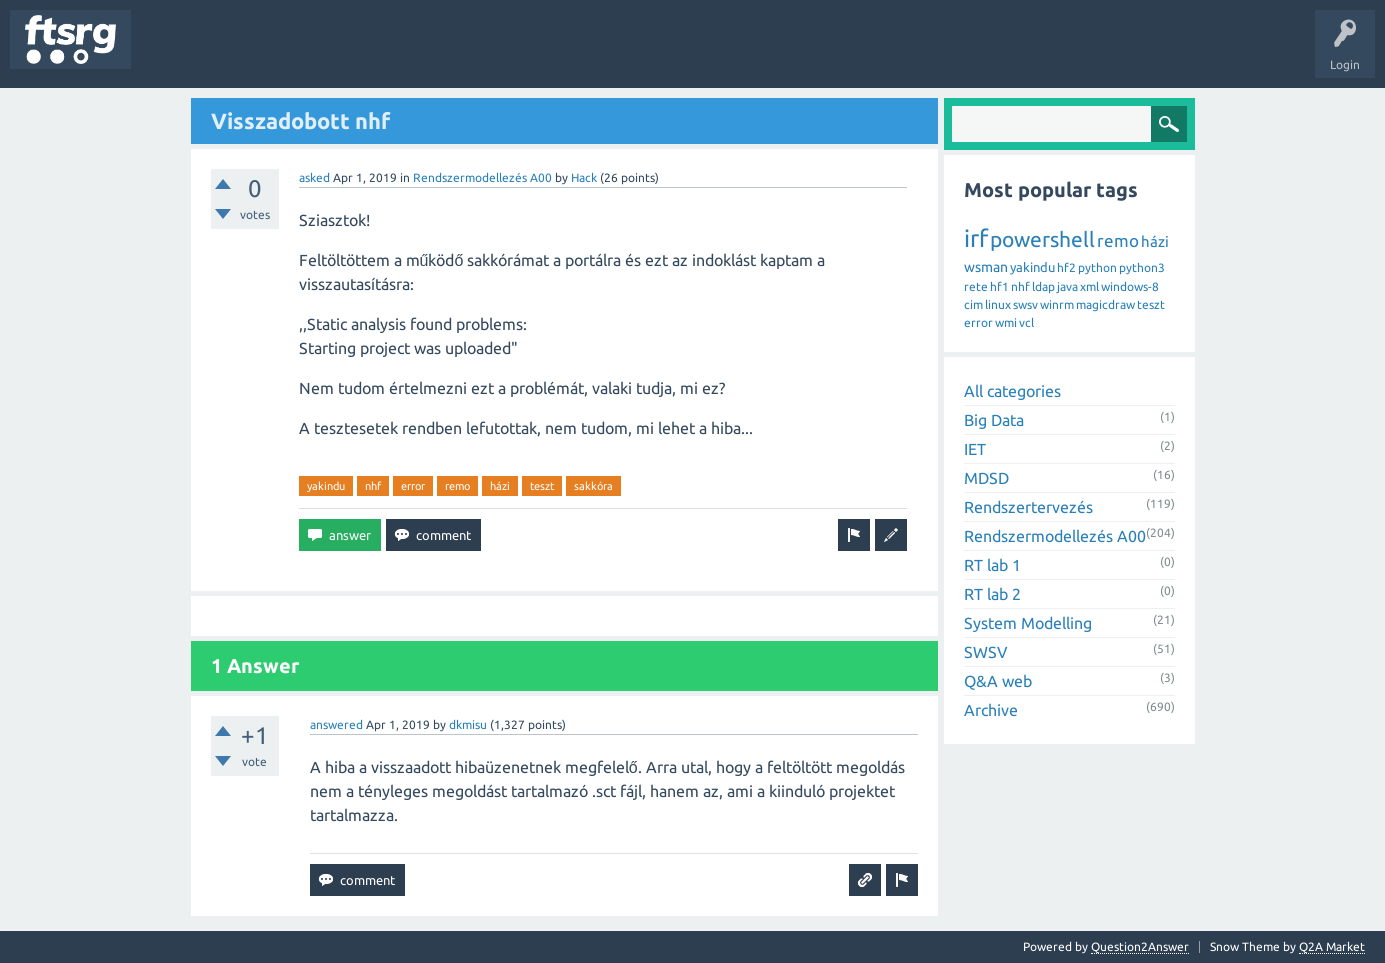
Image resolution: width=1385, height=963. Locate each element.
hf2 (1066, 267)
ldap (1043, 286)
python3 (1142, 267)
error (413, 486)
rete (976, 286)
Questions (173, 54)
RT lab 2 (992, 594)
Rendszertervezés (1028, 507)
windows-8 (1130, 286)
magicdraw (1105, 304)
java (1067, 286)
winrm (1057, 304)
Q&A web (998, 681)
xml (1089, 286)
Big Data (994, 420)
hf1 (999, 286)
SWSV (986, 652)
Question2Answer (1140, 946)
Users (396, 54)
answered (336, 724)
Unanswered (257, 54)
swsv (1025, 304)
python (1097, 267)
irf (976, 238)
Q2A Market (1332, 946)
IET (975, 449)
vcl (1026, 322)
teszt (542, 486)
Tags (334, 54)
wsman (986, 267)
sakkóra (593, 486)
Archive (991, 710)
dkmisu (468, 724)
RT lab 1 (992, 565)
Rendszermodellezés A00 (482, 177)
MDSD (986, 478)
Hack (584, 177)
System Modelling (1028, 623)
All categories (1012, 391)
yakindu (326, 486)
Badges (458, 54)
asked (314, 177)
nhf (373, 486)
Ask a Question (591, 54)
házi (500, 486)
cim (973, 304)
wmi (1006, 322)
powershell (1042, 239)
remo (457, 486)
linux (998, 304)
